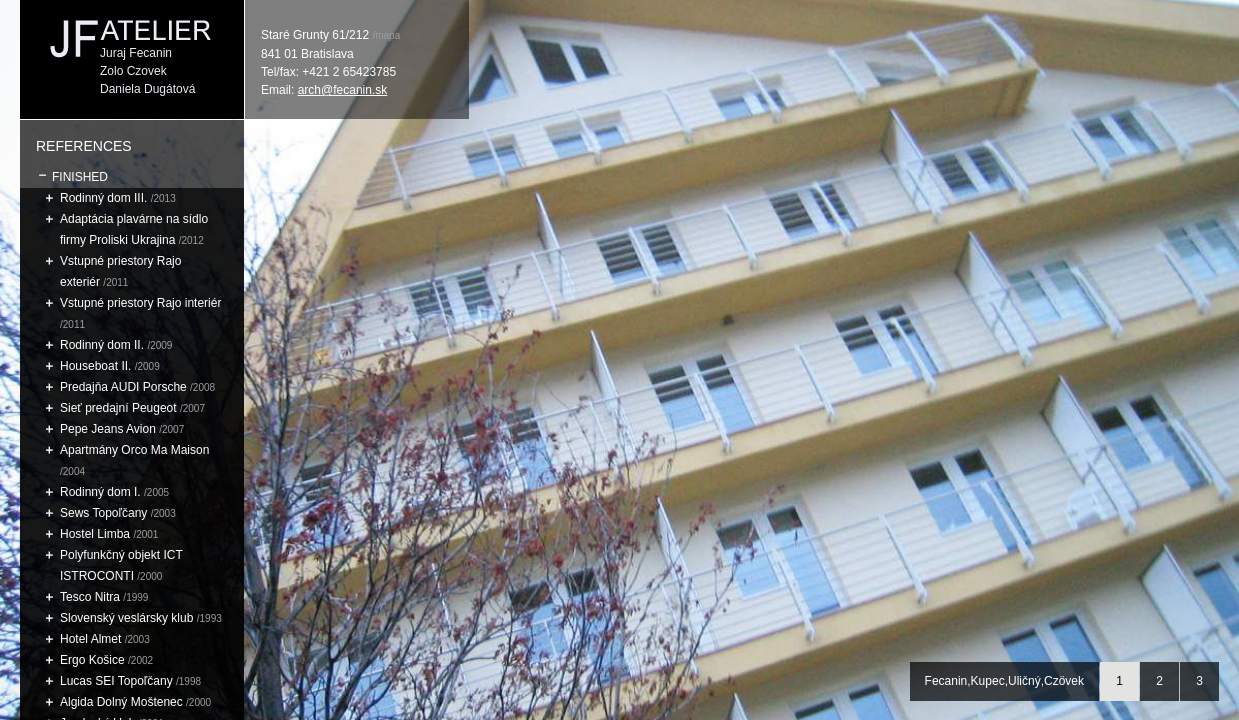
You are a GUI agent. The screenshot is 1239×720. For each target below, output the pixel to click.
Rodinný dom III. (103, 198)
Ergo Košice (94, 660)
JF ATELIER (132, 30)
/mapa (386, 35)
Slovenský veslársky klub (126, 618)
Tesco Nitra (91, 597)
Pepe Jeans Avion (108, 429)
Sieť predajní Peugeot (120, 408)
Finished (80, 177)
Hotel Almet (92, 639)
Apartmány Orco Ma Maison (134, 450)
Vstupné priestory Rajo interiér (140, 303)
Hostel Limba (96, 534)
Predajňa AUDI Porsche (123, 387)
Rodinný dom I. (102, 492)
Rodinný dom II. (102, 345)
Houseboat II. (97, 366)
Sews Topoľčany (105, 513)
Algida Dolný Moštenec (123, 702)
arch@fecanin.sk (343, 90)
